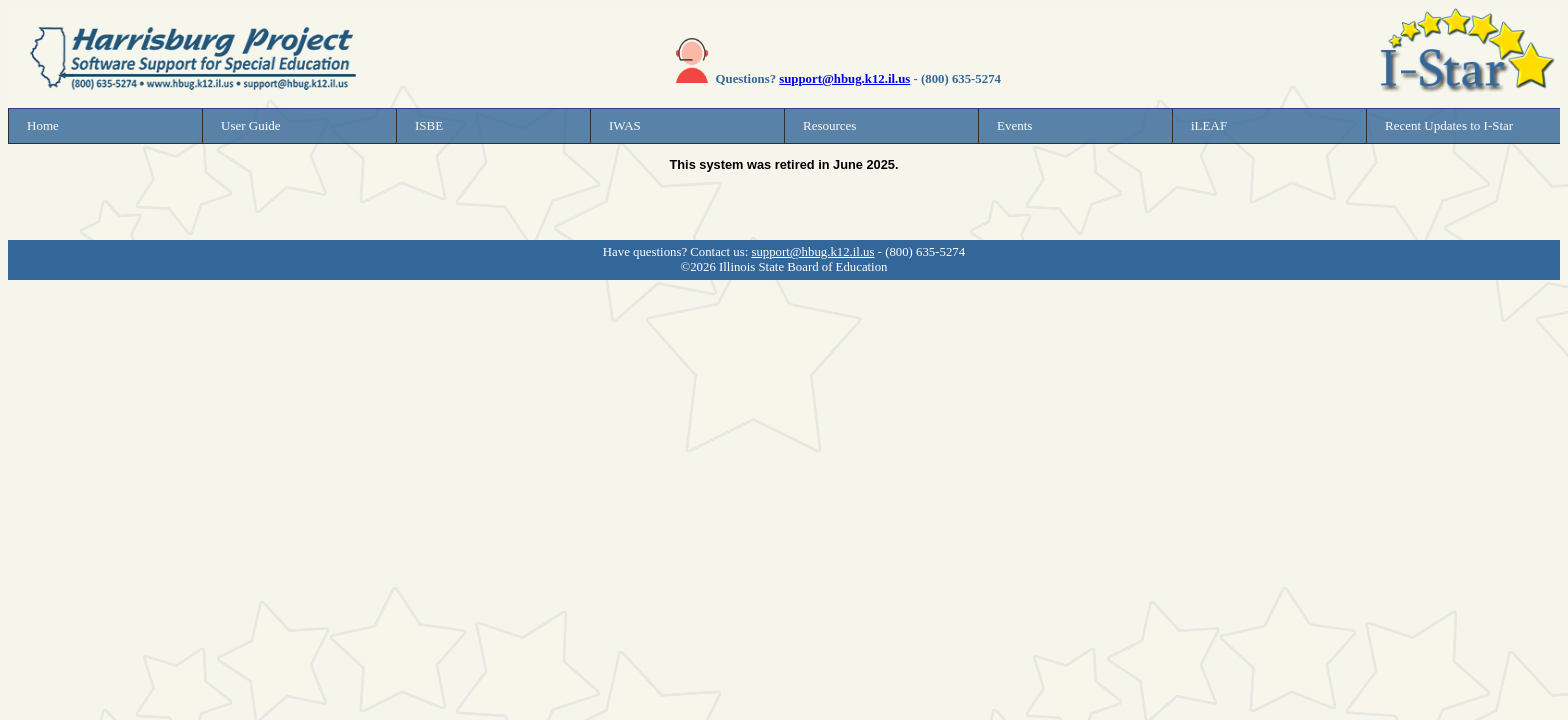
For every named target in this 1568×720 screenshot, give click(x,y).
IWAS (625, 125)
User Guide (251, 125)
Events (1014, 125)
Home (43, 125)
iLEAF (1209, 125)
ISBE (429, 125)
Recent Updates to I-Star (1449, 125)
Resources (829, 125)
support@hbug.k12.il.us (844, 79)
